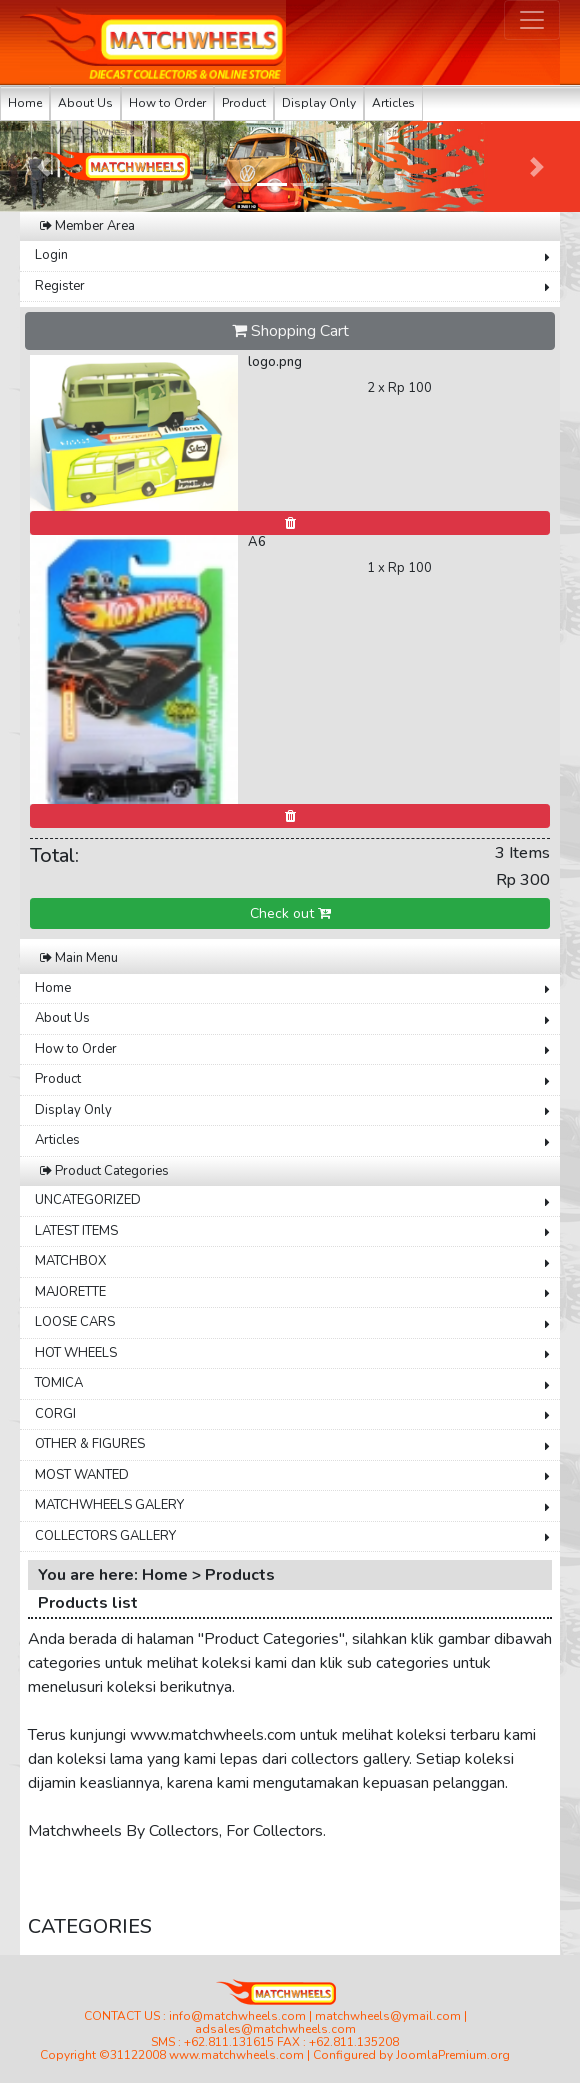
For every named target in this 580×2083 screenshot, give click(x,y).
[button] (43, 166)
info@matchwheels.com (237, 2016)
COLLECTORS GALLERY (105, 1536)
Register (60, 286)
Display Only (319, 103)
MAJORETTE (70, 1292)
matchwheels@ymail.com (388, 2016)
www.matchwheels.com (236, 2055)
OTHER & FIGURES (90, 1444)
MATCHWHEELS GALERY (109, 1505)
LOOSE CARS (75, 1322)
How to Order (167, 103)
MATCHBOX (70, 1261)
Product (244, 103)
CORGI (55, 1414)
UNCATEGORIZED (88, 1200)
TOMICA (59, 1383)
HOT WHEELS (76, 1353)
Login (51, 255)
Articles (393, 103)
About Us (85, 103)
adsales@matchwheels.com (275, 2029)
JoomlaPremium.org (453, 2055)
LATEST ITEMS (76, 1231)
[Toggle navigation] (532, 20)
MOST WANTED (82, 1475)
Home (25, 103)
